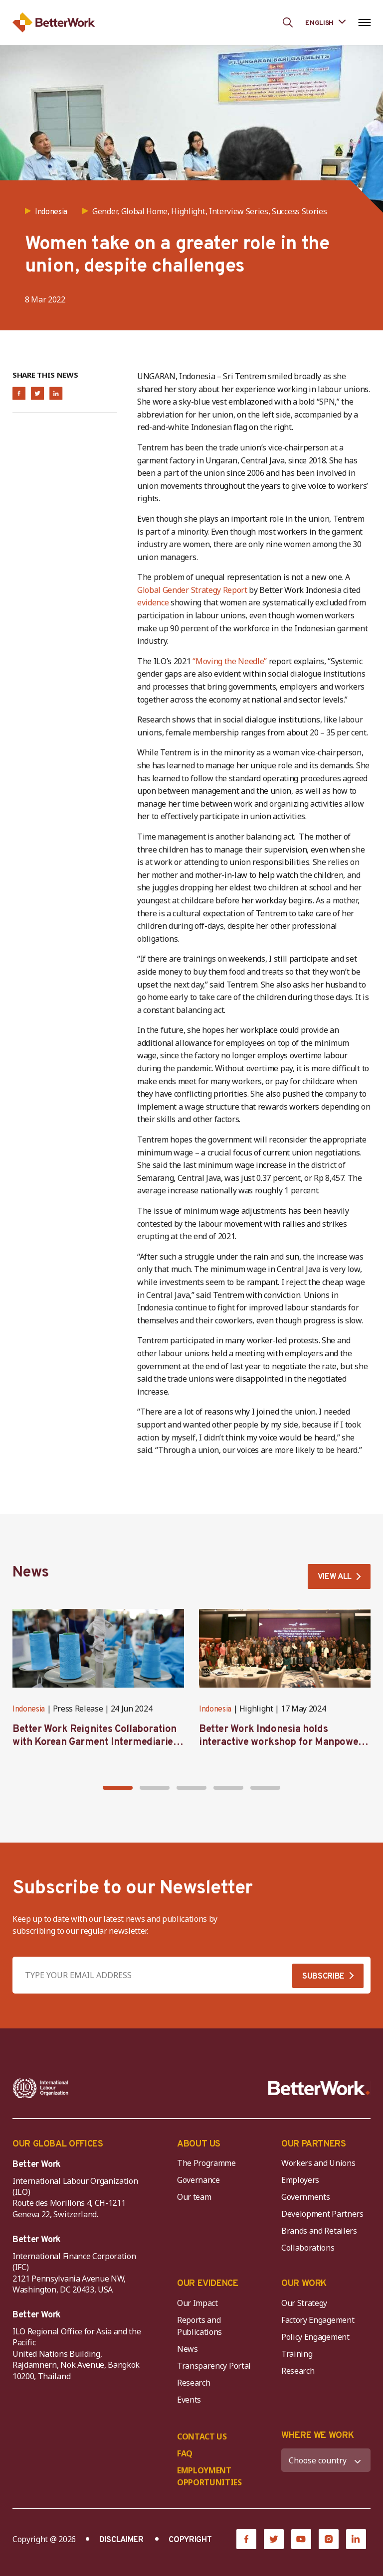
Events (189, 2399)
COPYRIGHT (190, 2540)
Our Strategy (304, 2302)
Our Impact (197, 2302)
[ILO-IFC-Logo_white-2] (40, 2088)
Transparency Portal (214, 2365)
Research (193, 2382)
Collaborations (308, 2247)
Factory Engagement (317, 2319)
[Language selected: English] (325, 22)
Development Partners (322, 2213)
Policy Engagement (317, 2336)
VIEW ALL (335, 1577)
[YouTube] (301, 2539)
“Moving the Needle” (229, 661)
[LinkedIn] (356, 2539)
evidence (153, 602)
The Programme (206, 2162)
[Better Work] (319, 2088)
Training (296, 2353)
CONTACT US (202, 2436)
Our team (194, 2196)
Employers (300, 2179)
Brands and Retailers (319, 2230)
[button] (118, 1788)
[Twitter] (274, 2539)
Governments (305, 2196)
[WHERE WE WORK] (326, 2460)
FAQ (184, 2453)
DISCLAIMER (121, 2540)
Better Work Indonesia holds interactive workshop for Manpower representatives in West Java (281, 1742)
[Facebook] (246, 2539)
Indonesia (28, 1710)
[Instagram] (329, 2539)
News (187, 2348)
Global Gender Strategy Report (193, 589)
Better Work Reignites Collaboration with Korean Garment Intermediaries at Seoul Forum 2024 (95, 1742)
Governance (198, 2179)
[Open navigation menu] (364, 22)
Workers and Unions (318, 2162)
